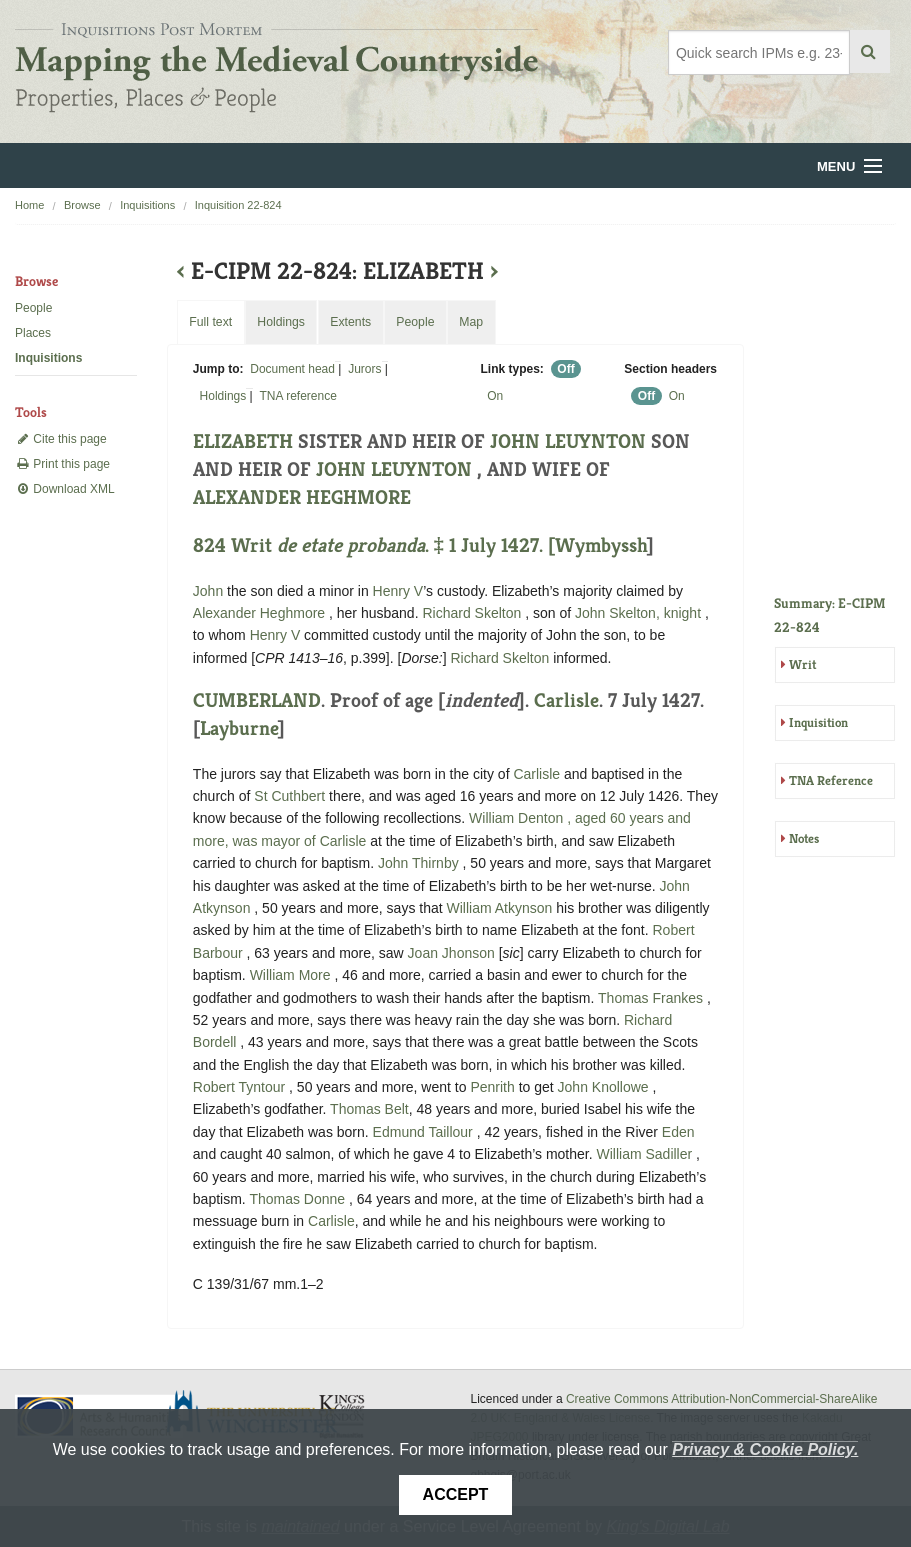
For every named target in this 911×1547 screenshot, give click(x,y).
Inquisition (818, 722)
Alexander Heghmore (261, 613)
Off (565, 369)
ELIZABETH (243, 441)
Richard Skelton (473, 613)
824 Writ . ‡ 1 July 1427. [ (374, 545)
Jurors (364, 369)
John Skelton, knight (640, 613)
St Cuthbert (289, 796)
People (33, 308)
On (495, 396)
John (208, 591)
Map (471, 322)
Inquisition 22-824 (238, 205)
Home (29, 205)
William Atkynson (502, 908)
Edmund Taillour (425, 1132)
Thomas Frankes (652, 998)
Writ (802, 664)
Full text (210, 322)
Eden (678, 1132)
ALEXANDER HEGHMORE (302, 497)
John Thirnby (420, 863)
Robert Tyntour (241, 1087)
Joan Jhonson (453, 953)
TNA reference (297, 396)
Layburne (239, 728)
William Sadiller (647, 1154)
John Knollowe (605, 1087)
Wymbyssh (601, 545)
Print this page (62, 464)
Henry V (398, 591)
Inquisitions (147, 205)
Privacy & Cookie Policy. (765, 1449)
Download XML (65, 489)
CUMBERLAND (257, 700)
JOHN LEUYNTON (570, 441)
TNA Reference (831, 780)
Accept (456, 1494)
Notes (804, 838)
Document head (292, 369)
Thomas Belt (369, 1109)
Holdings (223, 396)
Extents (350, 322)
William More (292, 975)
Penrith (492, 1087)
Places (33, 333)
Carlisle (566, 700)
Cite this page (61, 439)
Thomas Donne (299, 1199)
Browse (82, 205)
